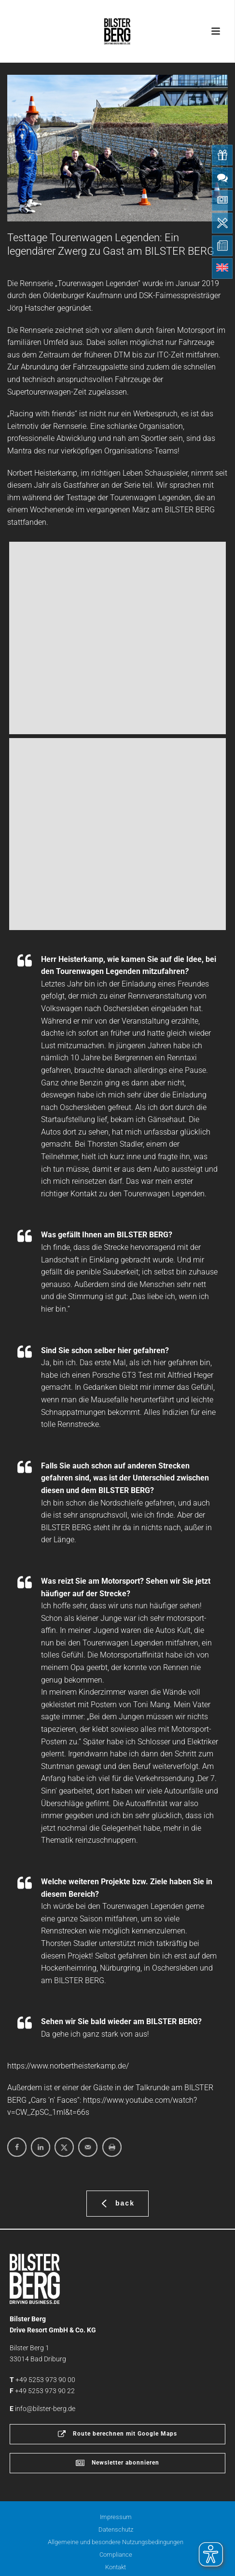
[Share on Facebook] (17, 2147)
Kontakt (115, 2567)
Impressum (116, 2517)
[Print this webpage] (112, 2147)
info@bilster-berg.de (45, 2408)
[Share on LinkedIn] (40, 2147)
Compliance (115, 2554)
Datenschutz (115, 2529)
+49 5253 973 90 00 (45, 2380)
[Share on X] (64, 2147)
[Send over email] (87, 2147)
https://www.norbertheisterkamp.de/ (68, 2065)
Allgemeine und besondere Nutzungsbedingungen (115, 2542)
